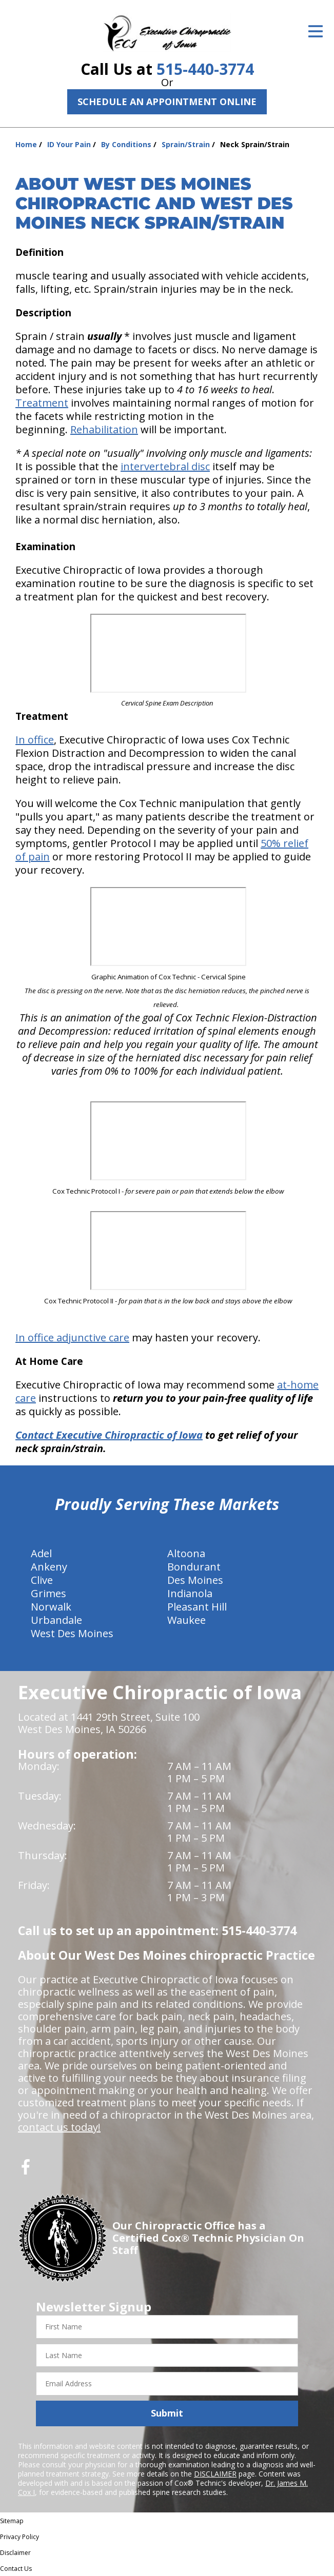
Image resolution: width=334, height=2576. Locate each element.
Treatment (41, 403)
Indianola (189, 1593)
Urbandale (56, 1620)
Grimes (48, 1593)
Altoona (186, 1553)
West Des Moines (72, 1633)
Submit (167, 2413)
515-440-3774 (205, 68)
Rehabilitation (104, 429)
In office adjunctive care (72, 1337)
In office (34, 740)
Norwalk (51, 1607)
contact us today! (59, 2127)
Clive (42, 1580)
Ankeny (49, 1567)
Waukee (186, 1620)
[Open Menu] (315, 31)
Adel (41, 1553)
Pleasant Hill (197, 1607)
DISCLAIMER (215, 2474)
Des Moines (195, 1580)
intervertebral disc (165, 466)
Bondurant (194, 1567)
